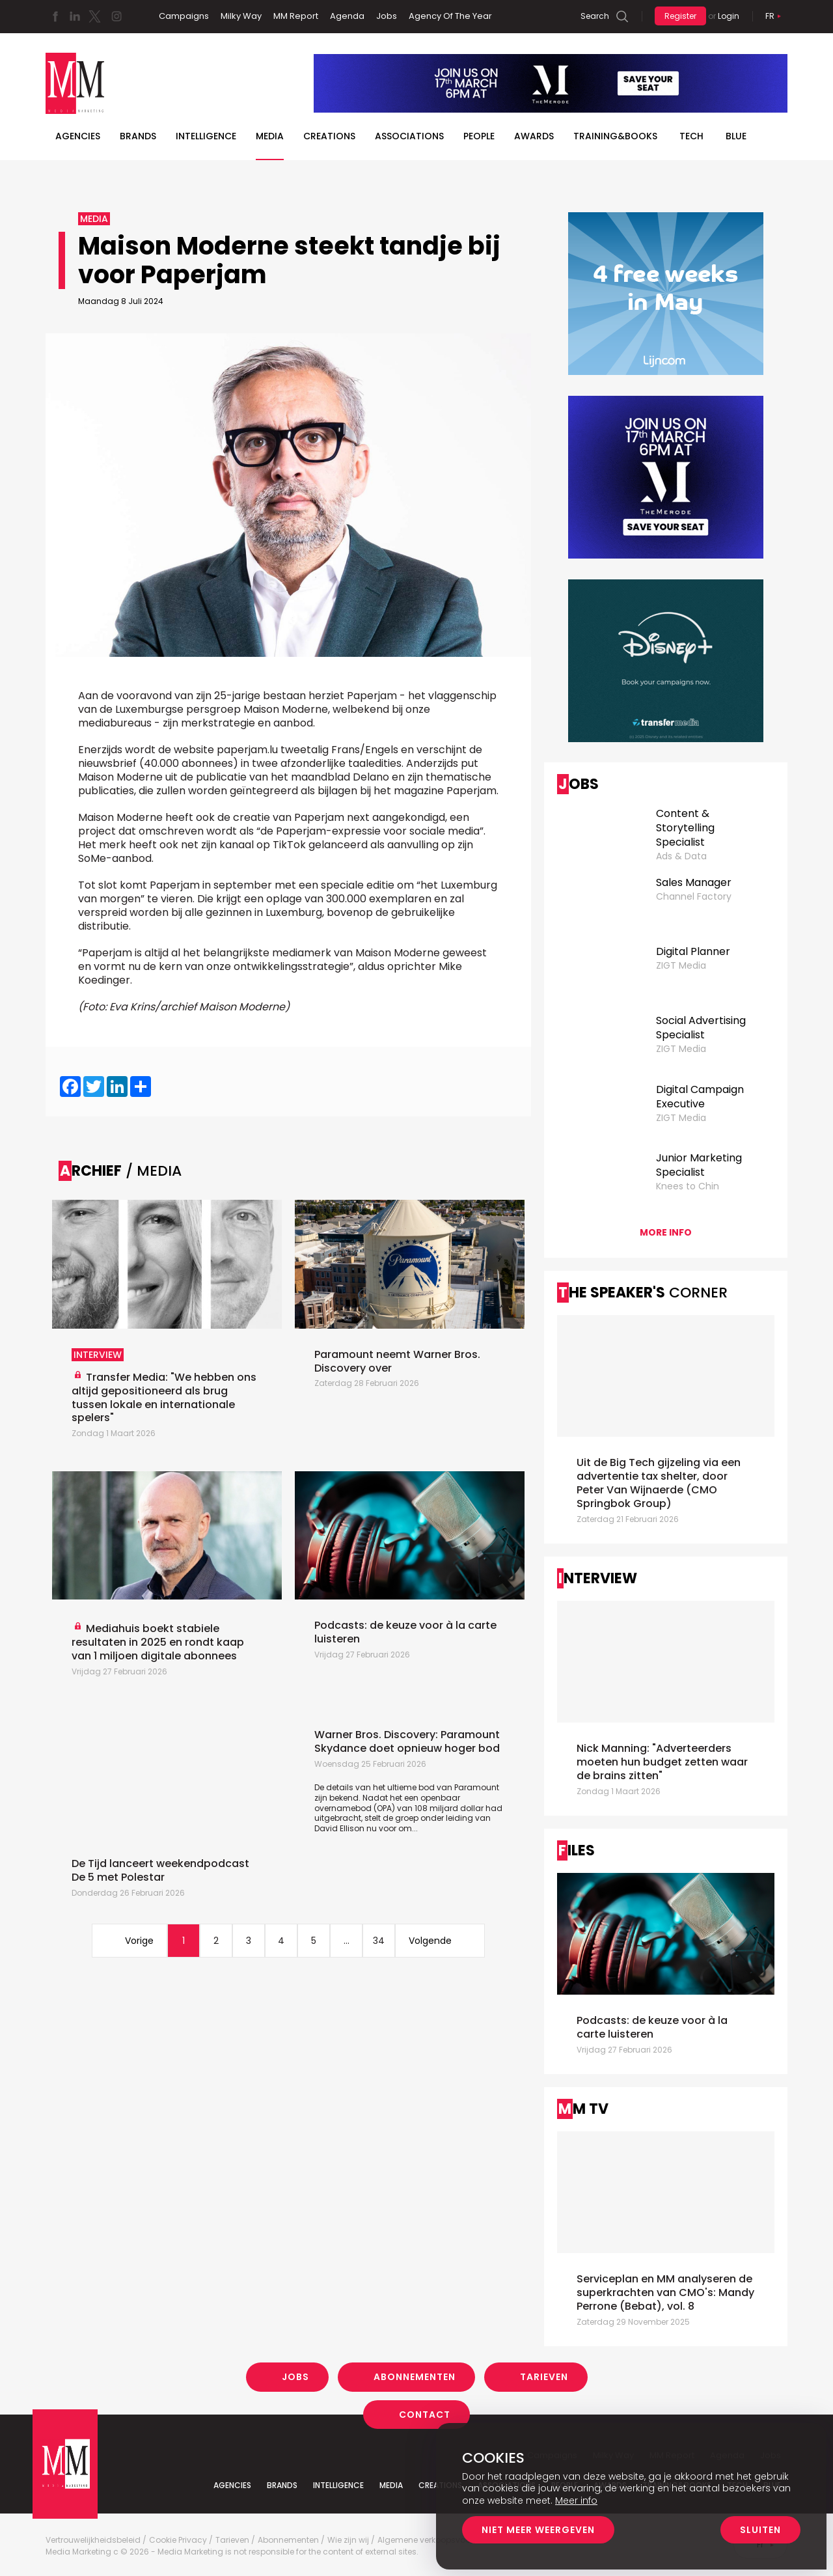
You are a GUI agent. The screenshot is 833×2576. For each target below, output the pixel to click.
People (479, 136)
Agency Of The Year (450, 16)
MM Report (295, 16)
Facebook (55, 16)
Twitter (94, 16)
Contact (424, 2413)
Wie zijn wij (348, 2540)
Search (594, 15)
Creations (329, 136)
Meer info (576, 2500)
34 (379, 1940)
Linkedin (75, 16)
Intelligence (206, 136)
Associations (409, 136)
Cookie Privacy (178, 2540)
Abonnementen (415, 2376)
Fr (769, 15)
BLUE (736, 136)
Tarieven (544, 2376)
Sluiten (760, 2529)
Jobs (386, 16)
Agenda (347, 16)
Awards (534, 136)
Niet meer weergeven (538, 2529)
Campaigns (184, 16)
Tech (691, 136)
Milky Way (241, 16)
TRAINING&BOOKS (615, 136)
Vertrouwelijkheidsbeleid (93, 2540)
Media (270, 136)
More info (666, 1232)
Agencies (77, 136)
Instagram (116, 16)
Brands (138, 136)
